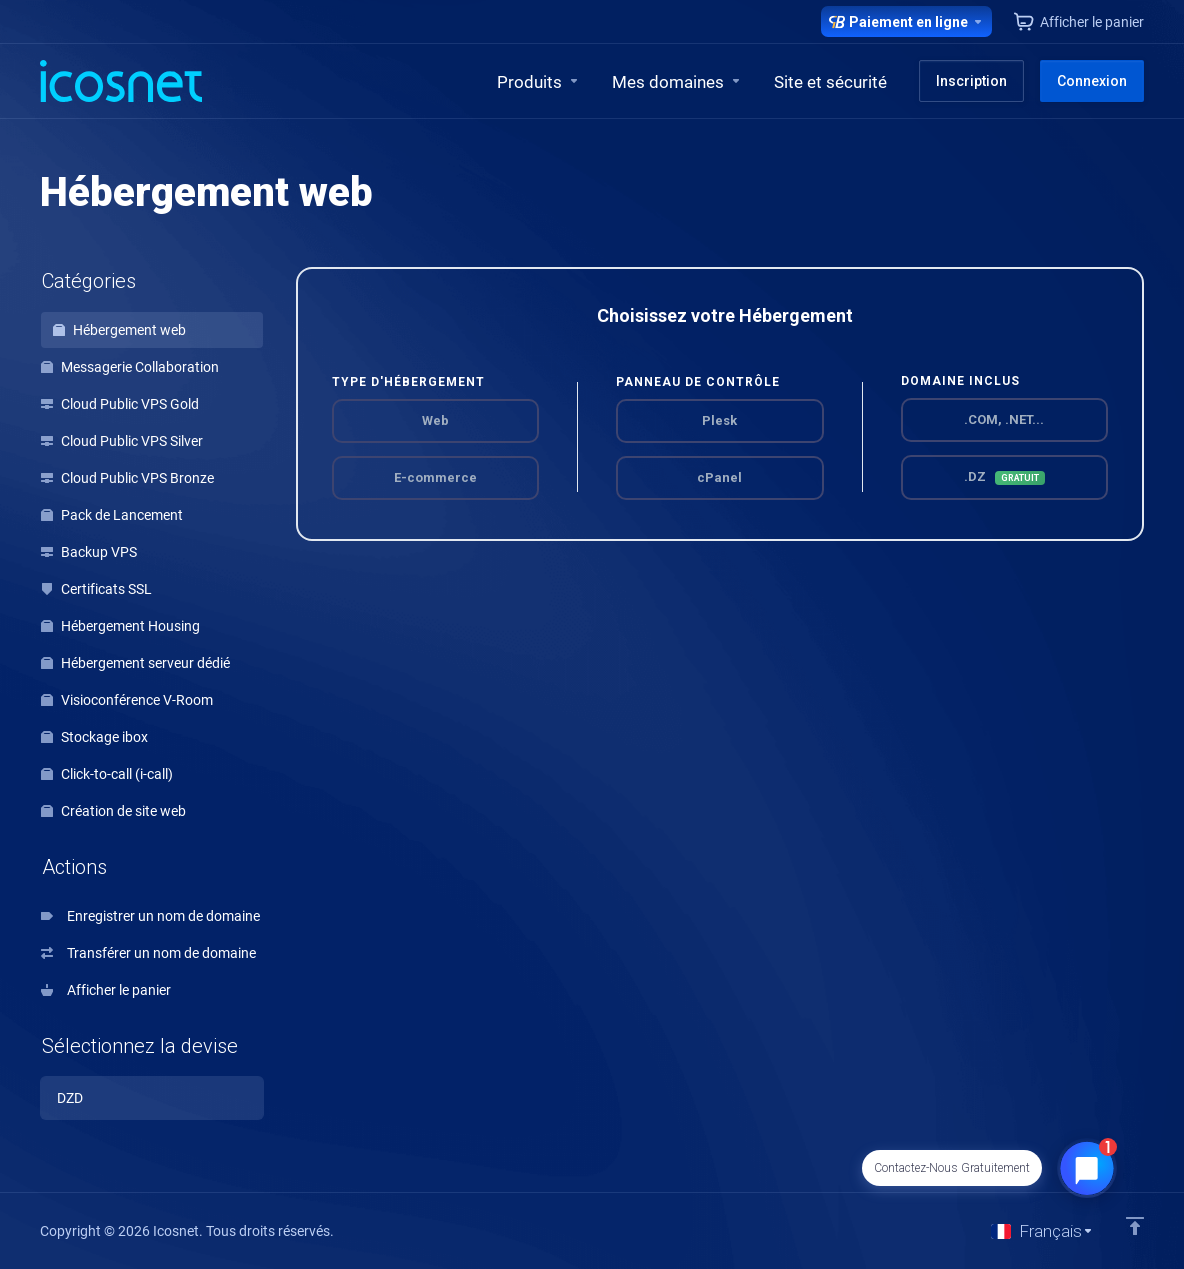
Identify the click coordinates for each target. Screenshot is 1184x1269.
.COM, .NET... (1004, 419)
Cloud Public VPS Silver (122, 441)
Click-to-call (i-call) (107, 774)
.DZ (1004, 477)
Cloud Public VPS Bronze (127, 478)
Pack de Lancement (112, 515)
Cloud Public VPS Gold (120, 404)
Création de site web (113, 811)
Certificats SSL (96, 589)
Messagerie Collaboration (130, 367)
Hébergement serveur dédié (135, 663)
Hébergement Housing (120, 626)
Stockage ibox (94, 737)
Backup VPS (89, 552)
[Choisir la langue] (1042, 1231)
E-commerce (435, 477)
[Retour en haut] (1135, 1226)
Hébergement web (119, 330)
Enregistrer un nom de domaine (150, 916)
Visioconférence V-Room (127, 700)
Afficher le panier (106, 990)
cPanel (719, 477)
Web (435, 420)
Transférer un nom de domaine (148, 953)
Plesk (719, 420)
